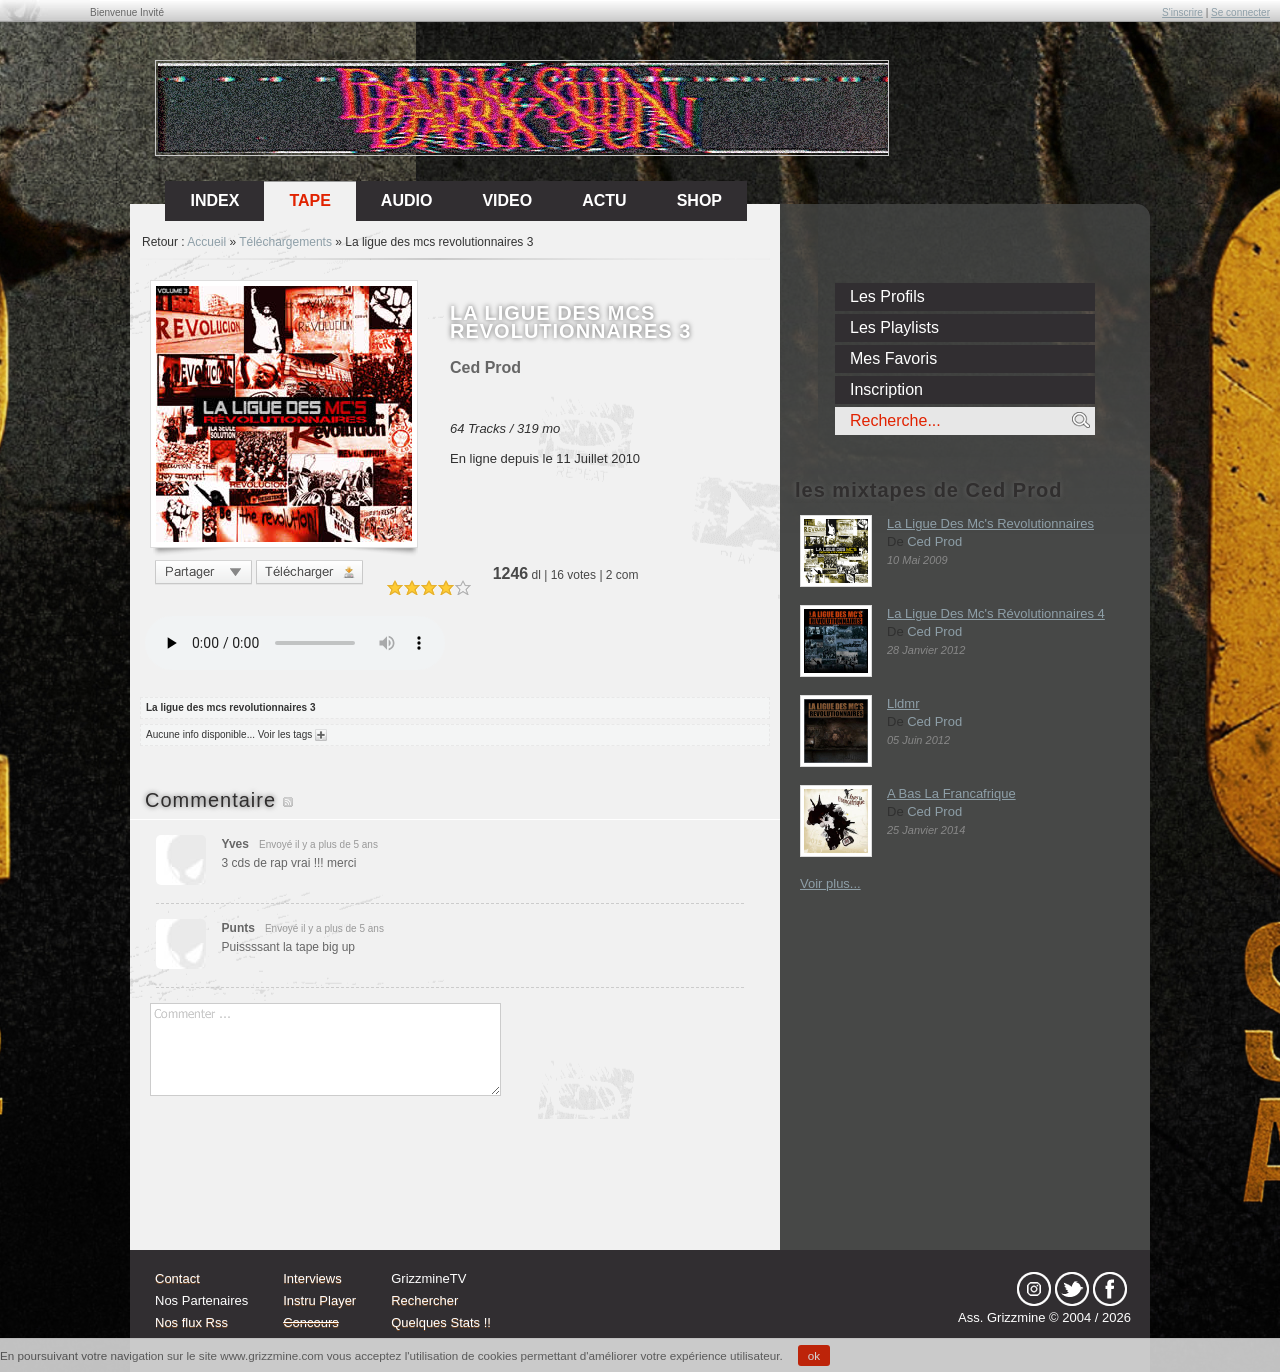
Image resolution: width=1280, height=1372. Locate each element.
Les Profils (887, 296)
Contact (177, 1278)
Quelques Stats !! (441, 1322)
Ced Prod (934, 541)
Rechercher (424, 1300)
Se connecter (1240, 12)
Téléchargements (285, 242)
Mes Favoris (893, 358)
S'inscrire (1182, 12)
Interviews (312, 1278)
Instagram (1034, 1289)
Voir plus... (830, 883)
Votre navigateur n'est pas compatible (295, 643)
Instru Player (319, 1300)
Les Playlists (894, 327)
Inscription (886, 389)
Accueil (206, 242)
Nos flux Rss (191, 1322)
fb (1110, 1289)
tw (1072, 1289)
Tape (309, 200)
